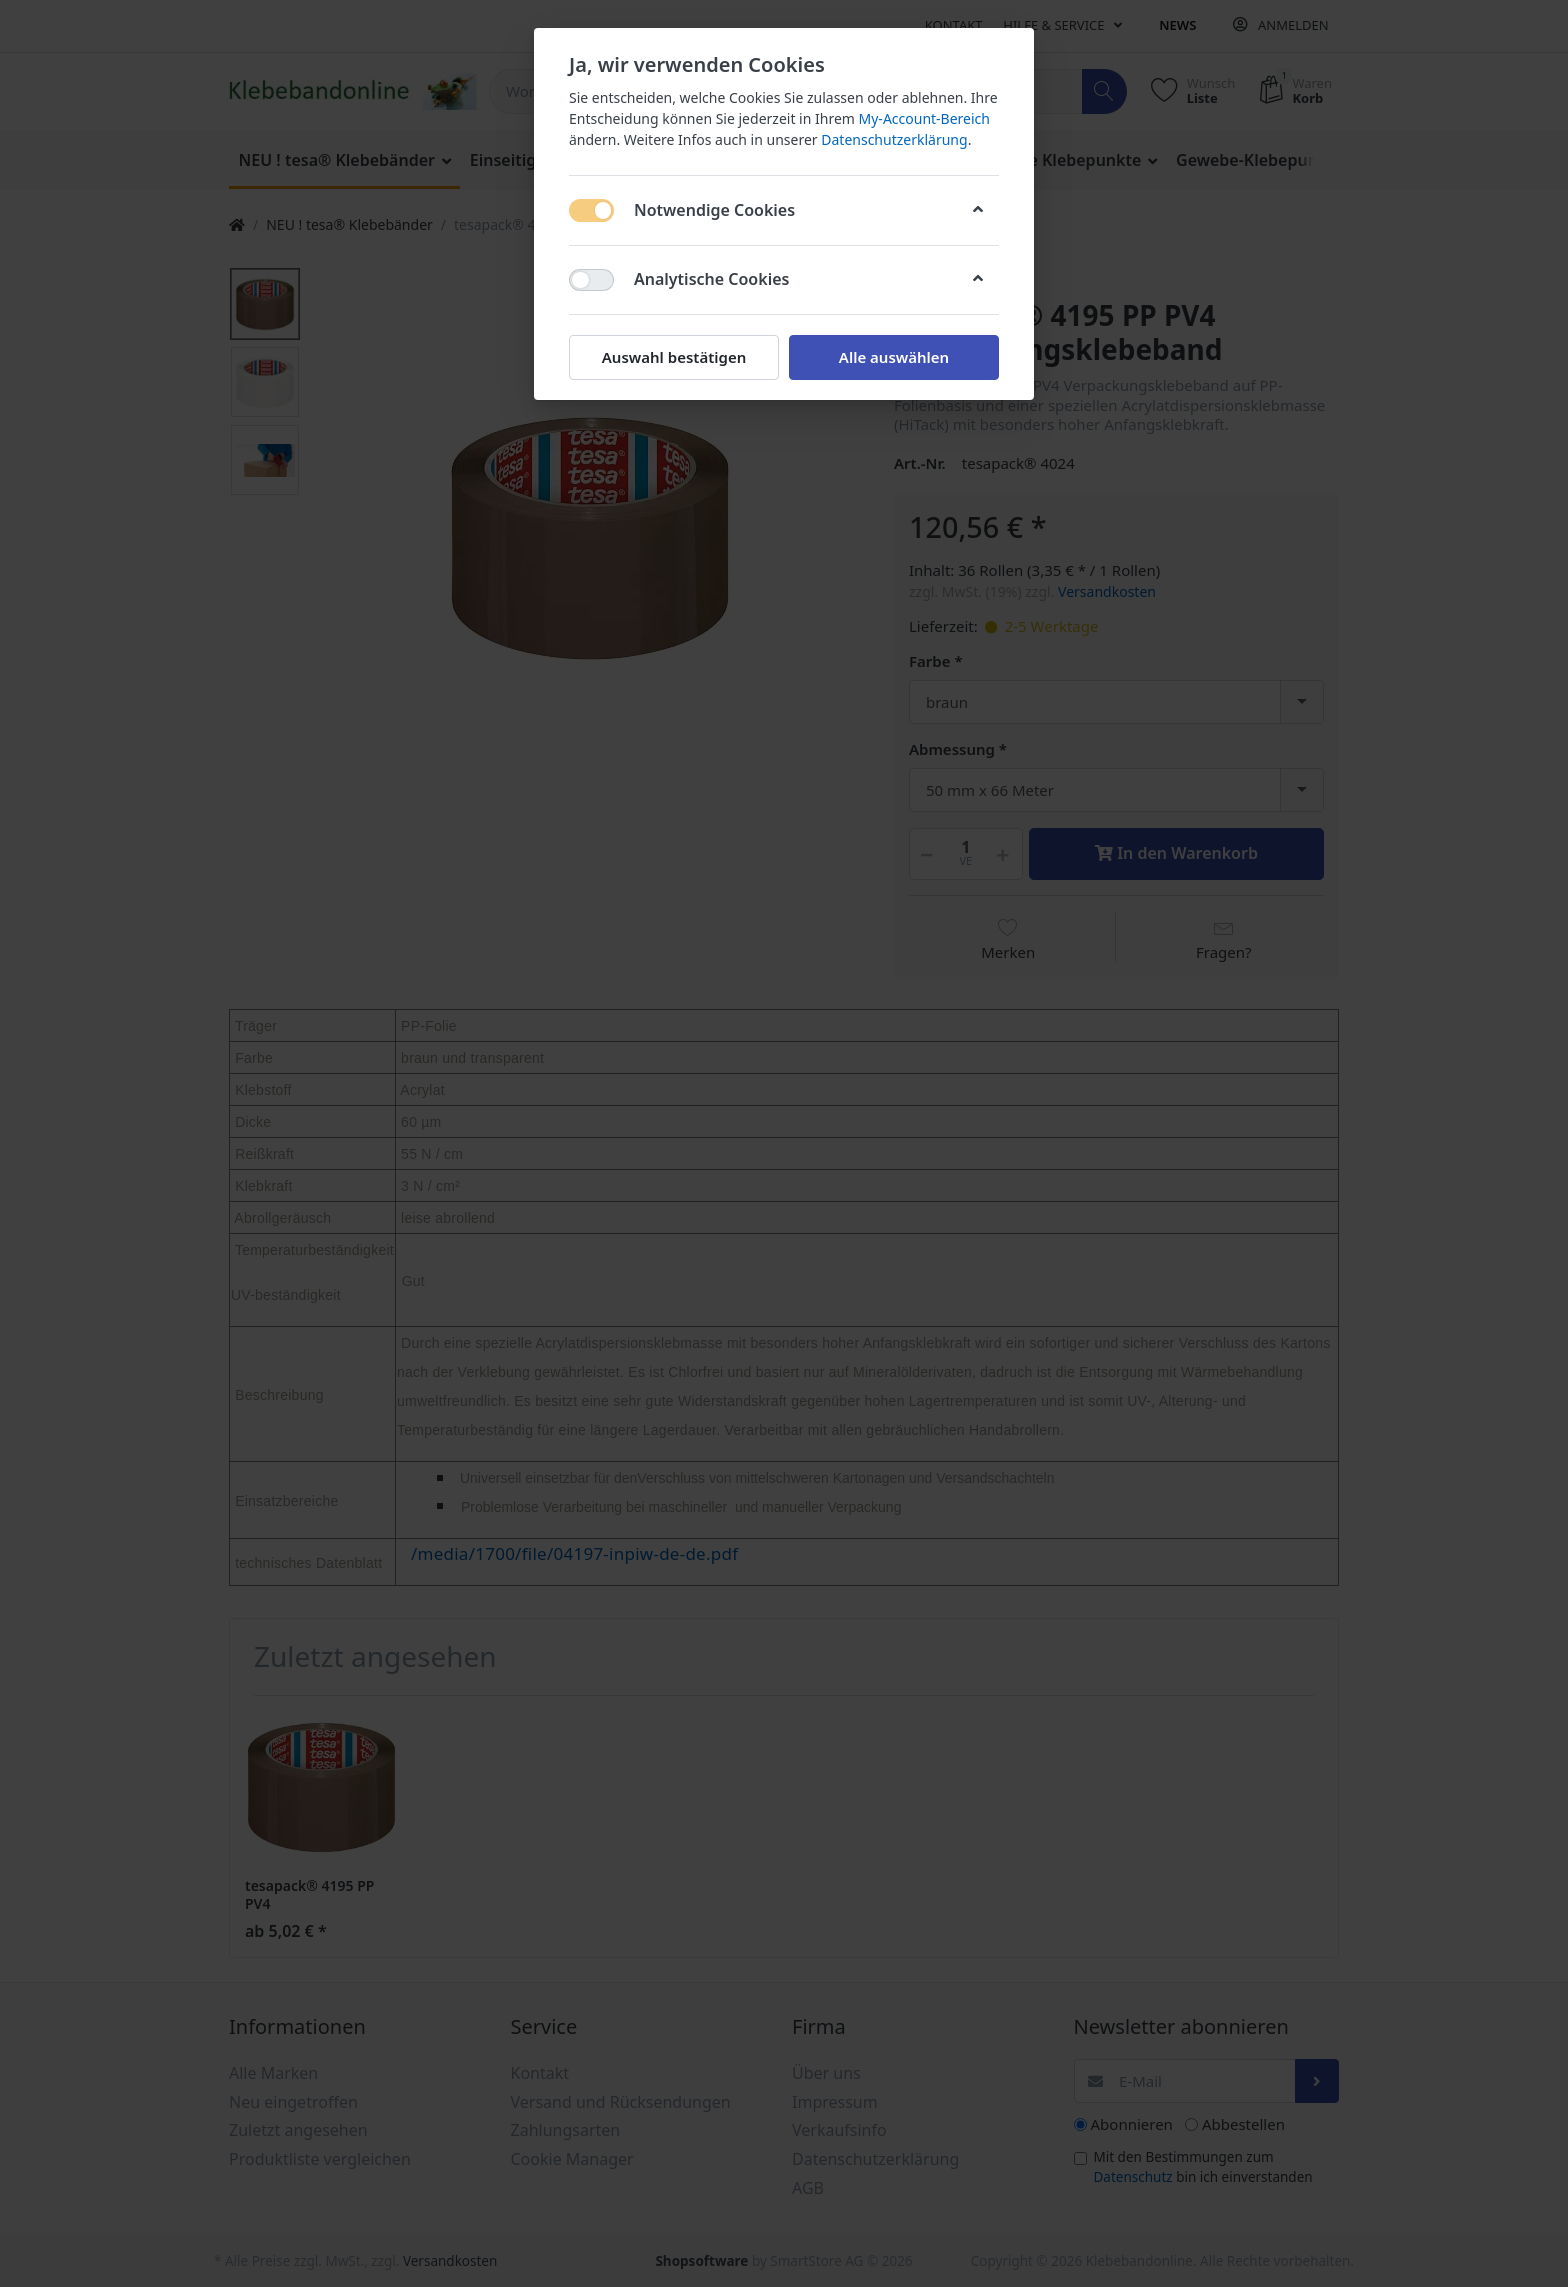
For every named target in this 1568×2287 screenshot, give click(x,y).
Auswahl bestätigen (674, 357)
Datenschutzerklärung (894, 139)
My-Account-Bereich (924, 118)
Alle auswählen (894, 357)
